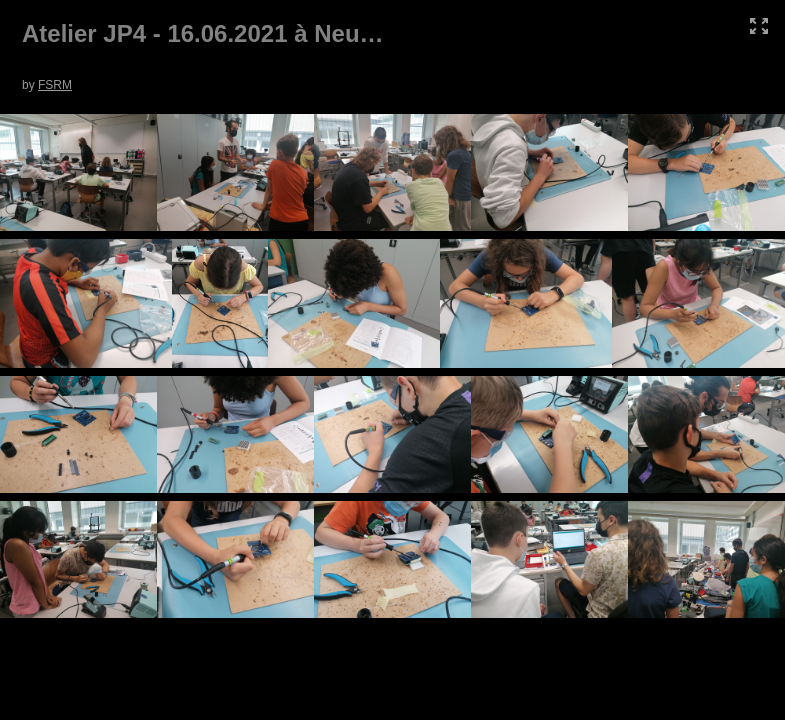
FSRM (55, 85)
